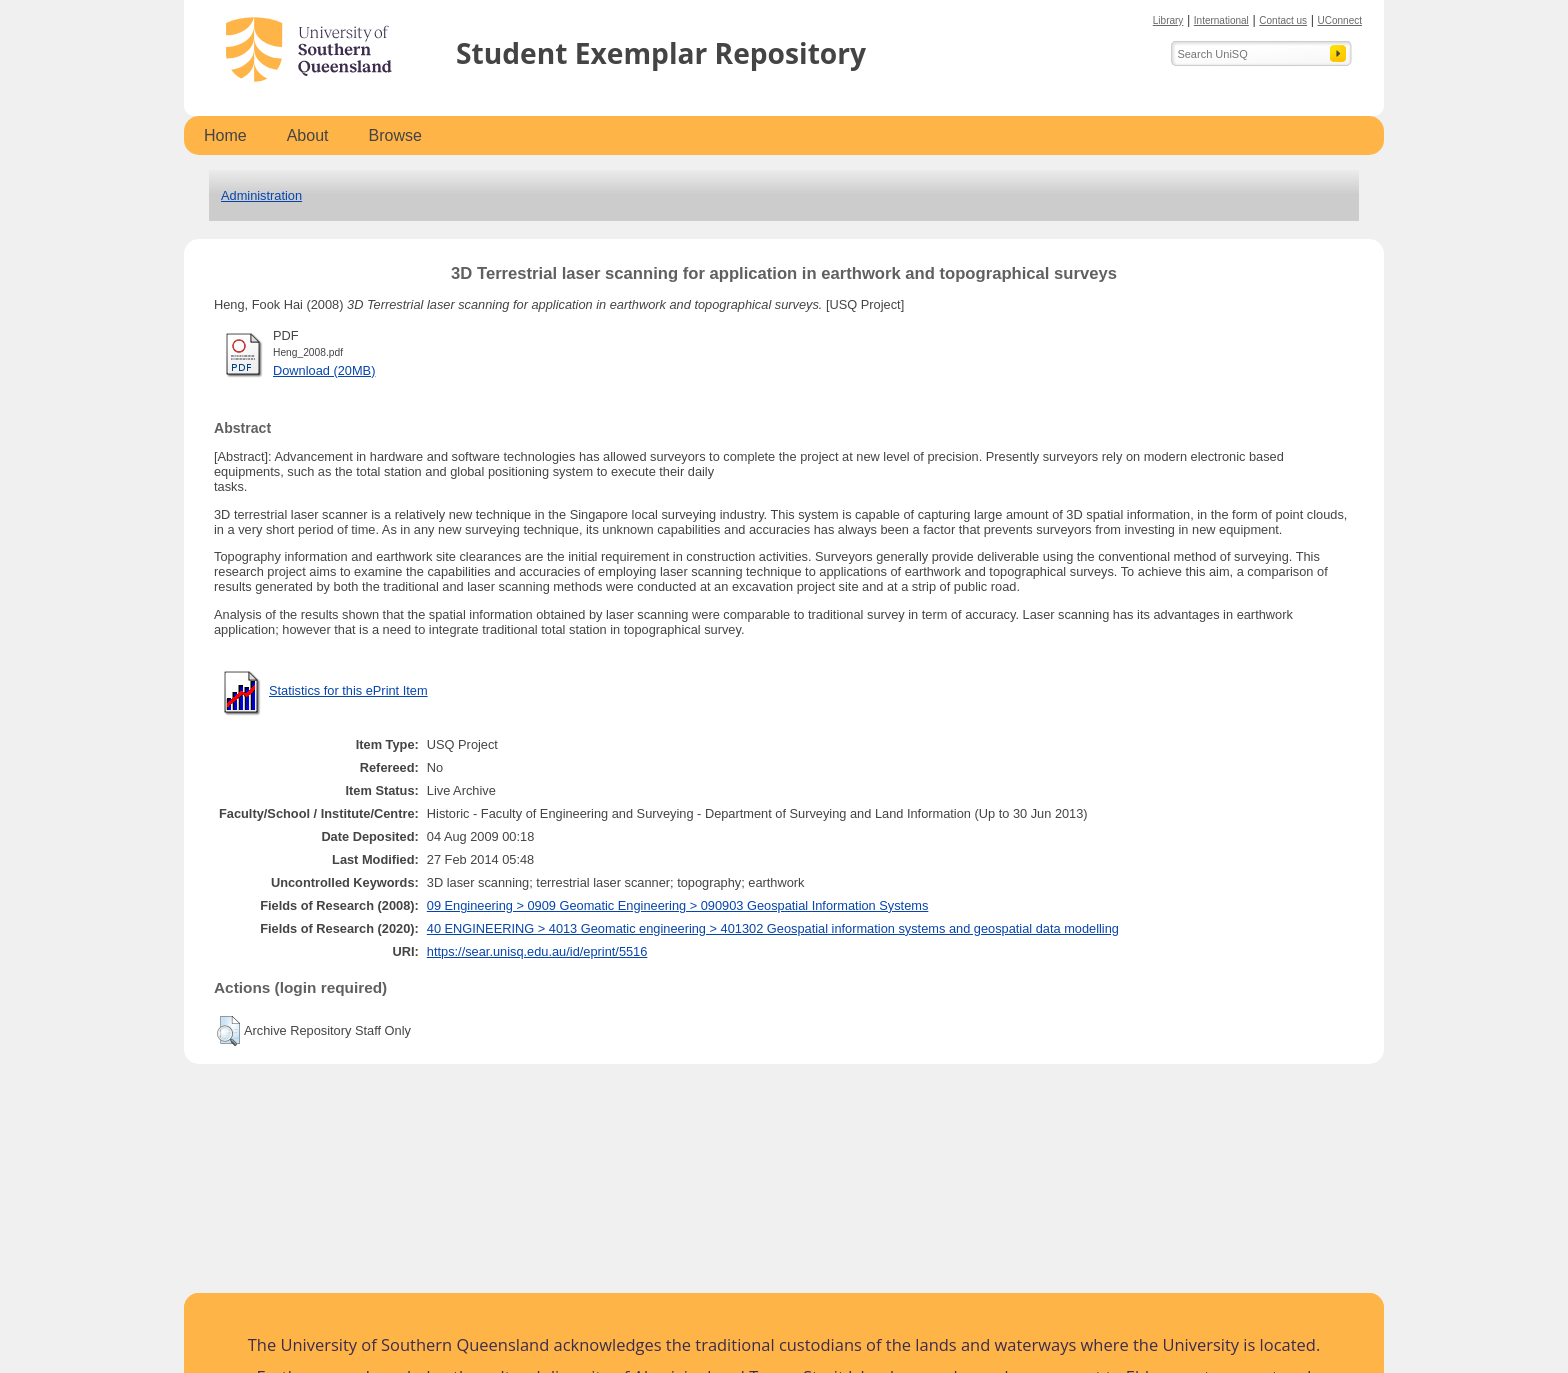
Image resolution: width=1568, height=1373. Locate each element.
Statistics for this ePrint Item (348, 690)
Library (1168, 20)
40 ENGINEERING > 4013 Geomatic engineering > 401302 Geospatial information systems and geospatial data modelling (773, 928)
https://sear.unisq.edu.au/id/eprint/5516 (537, 951)
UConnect (1340, 20)
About (308, 135)
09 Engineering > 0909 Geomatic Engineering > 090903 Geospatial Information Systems (678, 905)
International (1221, 20)
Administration (261, 195)
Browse (395, 135)
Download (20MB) (324, 370)
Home (225, 135)
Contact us (1283, 20)
